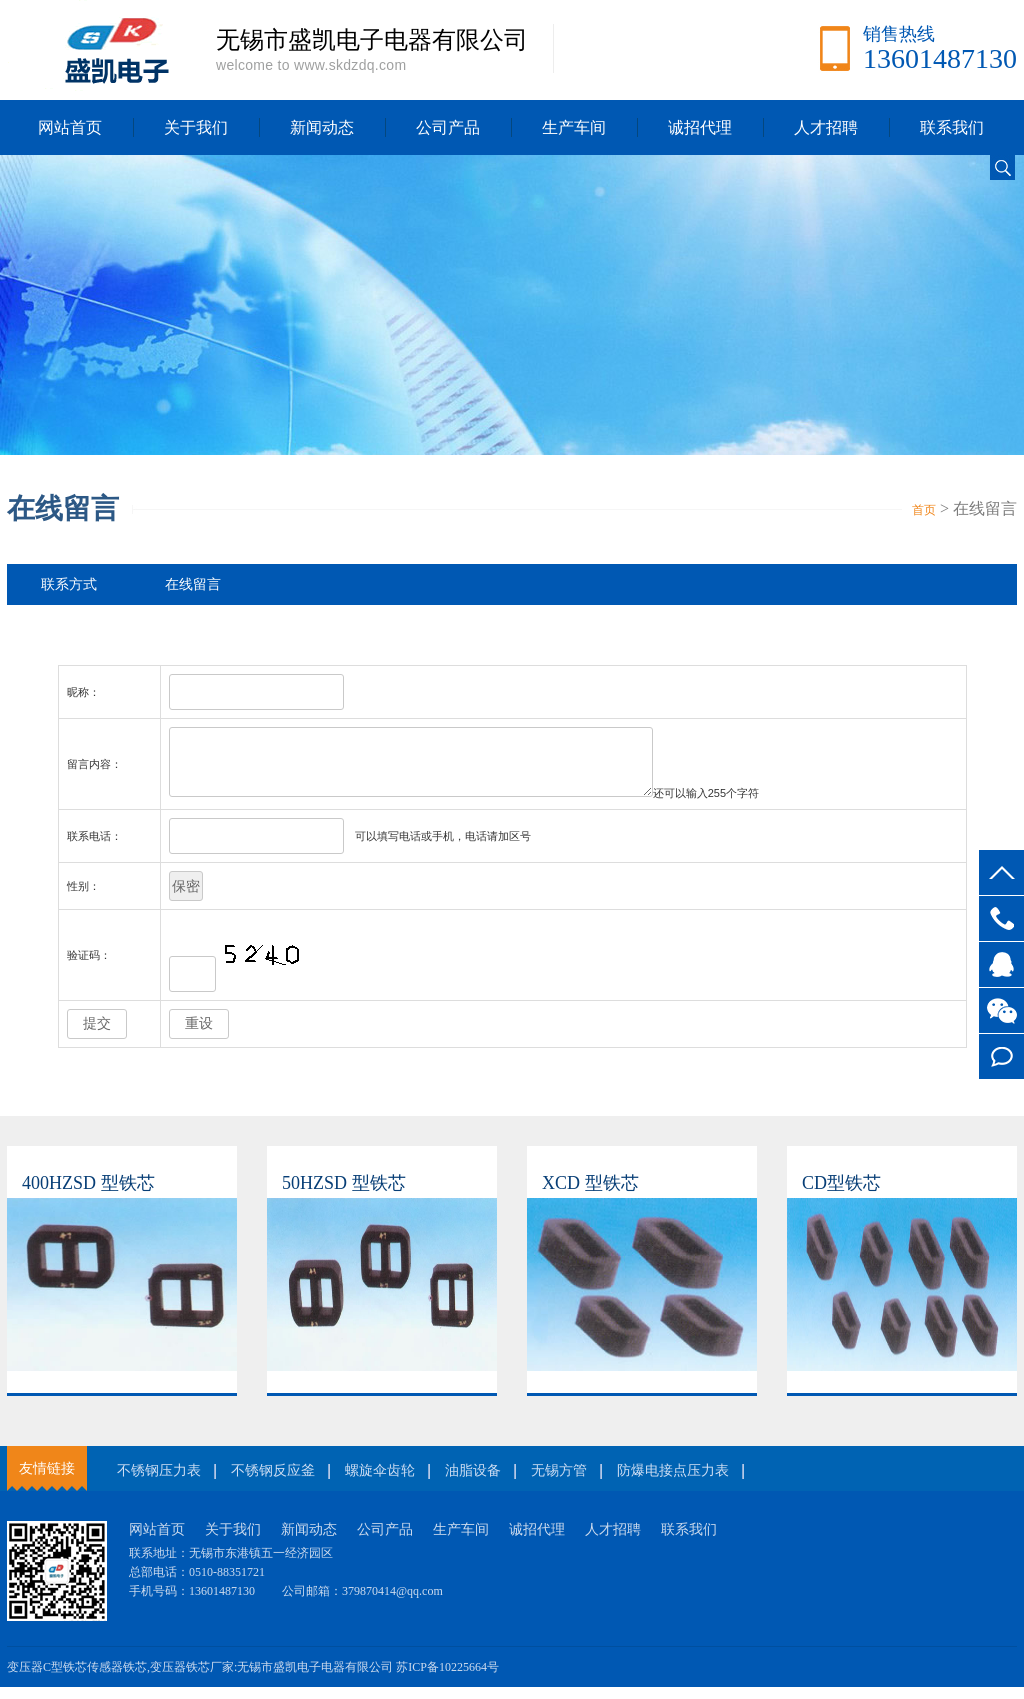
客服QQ (1001, 964)
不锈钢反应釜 (273, 1482)
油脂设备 (473, 1482)
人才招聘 (826, 127)
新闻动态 (322, 127)
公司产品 (448, 127)
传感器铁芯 (117, 1679)
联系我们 (952, 127)
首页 (924, 510)
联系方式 (69, 584)
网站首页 (70, 127)
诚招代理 (700, 127)
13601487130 (1001, 918)
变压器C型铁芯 (47, 1679)
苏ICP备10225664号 (447, 1679)
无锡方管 (559, 1482)
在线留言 (1001, 1056)
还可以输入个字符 (734, 805)
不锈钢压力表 (159, 1482)
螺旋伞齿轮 (380, 1482)
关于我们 (196, 127)
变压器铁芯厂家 (192, 1679)
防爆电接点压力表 (673, 1482)
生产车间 (574, 127)
